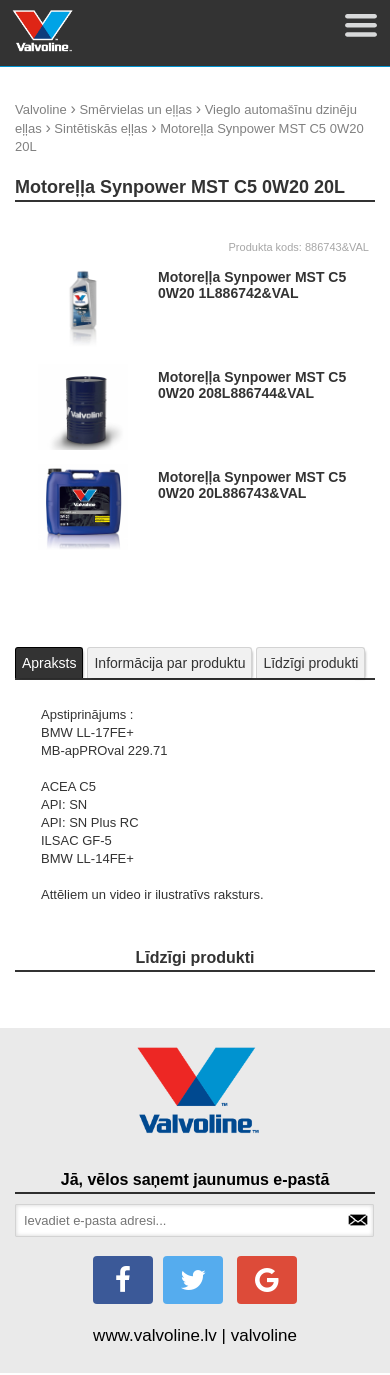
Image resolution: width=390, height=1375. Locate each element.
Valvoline (41, 109)
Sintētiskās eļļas (100, 128)
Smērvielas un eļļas (135, 109)
